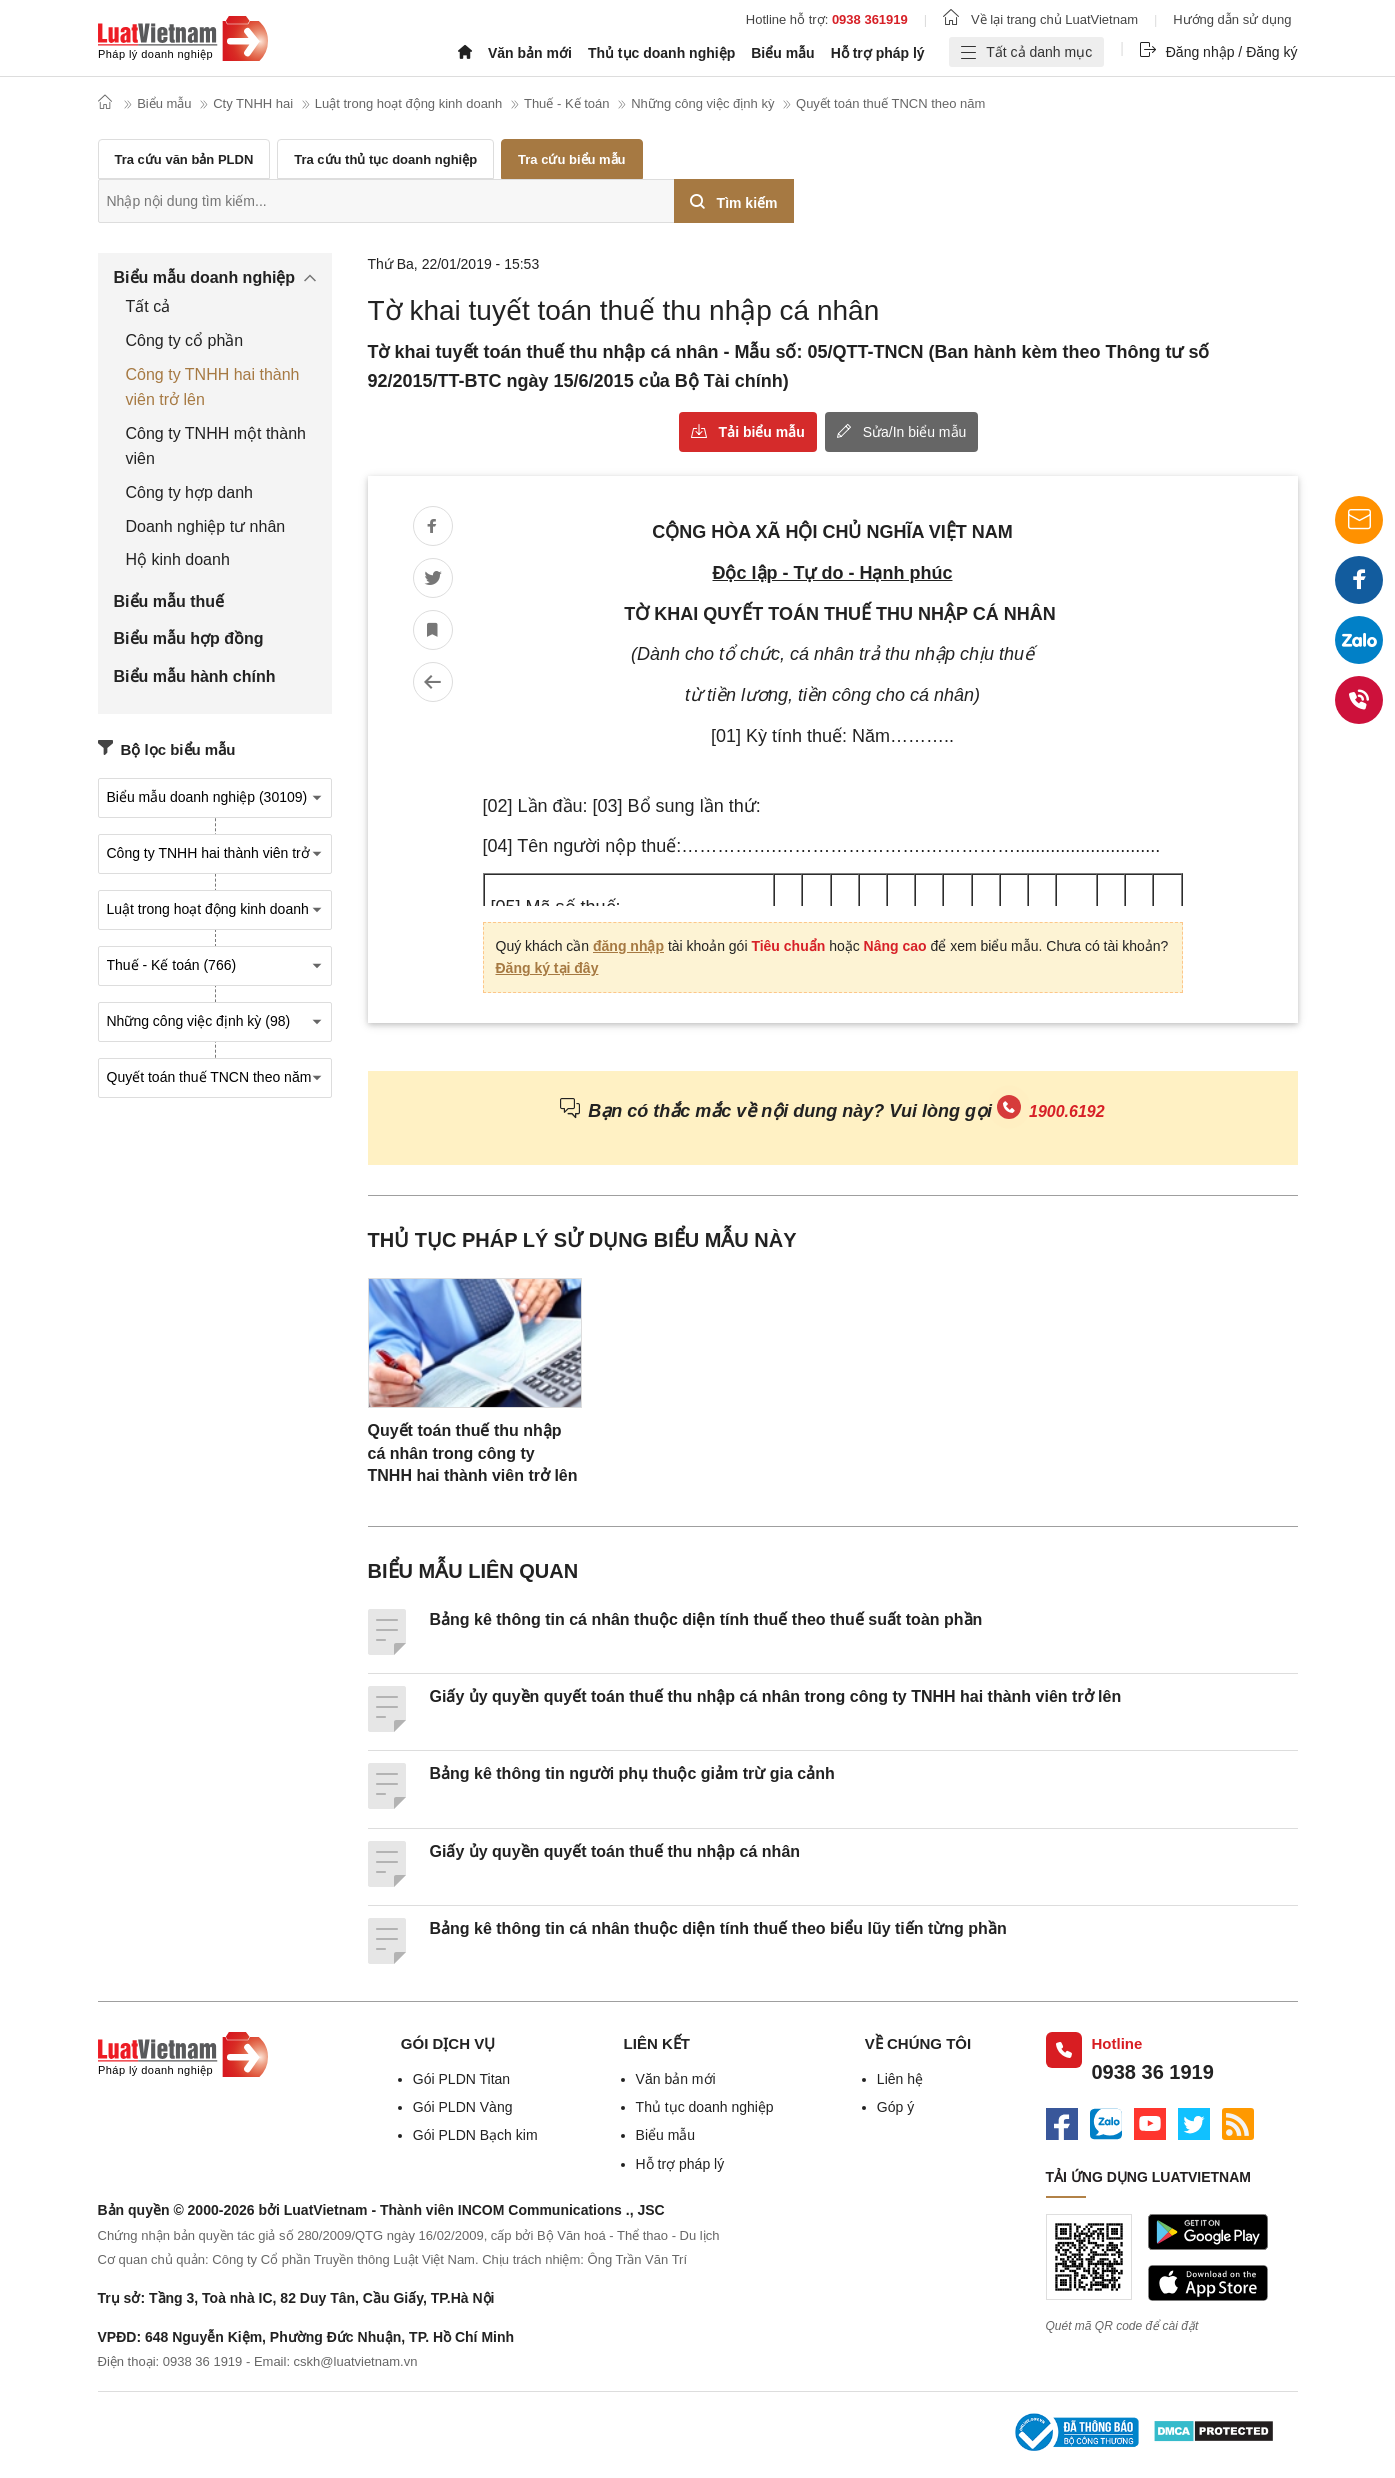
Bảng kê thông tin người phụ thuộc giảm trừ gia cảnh (632, 1773)
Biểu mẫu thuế (169, 601)
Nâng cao (894, 946)
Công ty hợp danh (189, 492)
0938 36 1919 (1153, 2072)
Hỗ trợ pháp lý (878, 53)
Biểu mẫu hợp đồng (189, 638)
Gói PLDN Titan (461, 2079)
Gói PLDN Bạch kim (475, 2135)
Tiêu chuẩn (788, 946)
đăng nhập (628, 946)
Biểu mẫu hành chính (195, 676)
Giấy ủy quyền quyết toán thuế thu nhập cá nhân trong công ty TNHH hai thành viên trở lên (776, 1696)
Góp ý (895, 2107)
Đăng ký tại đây (547, 968)
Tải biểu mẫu (762, 432)
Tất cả (148, 306)
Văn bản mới (530, 53)
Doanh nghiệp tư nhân (206, 526)
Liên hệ (900, 2079)
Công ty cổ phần (185, 340)
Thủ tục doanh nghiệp (661, 53)
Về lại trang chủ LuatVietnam (1040, 19)
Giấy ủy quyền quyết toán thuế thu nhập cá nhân (615, 1851)
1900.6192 (1067, 1111)
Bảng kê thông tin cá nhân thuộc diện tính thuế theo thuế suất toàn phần (706, 1619)
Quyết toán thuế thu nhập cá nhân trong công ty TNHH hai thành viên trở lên (473, 1453)
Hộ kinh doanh (178, 559)
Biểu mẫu (782, 53)
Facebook (1359, 586)
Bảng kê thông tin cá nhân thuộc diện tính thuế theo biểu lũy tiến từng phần (718, 1928)
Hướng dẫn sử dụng (1232, 19)
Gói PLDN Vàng (463, 2107)
